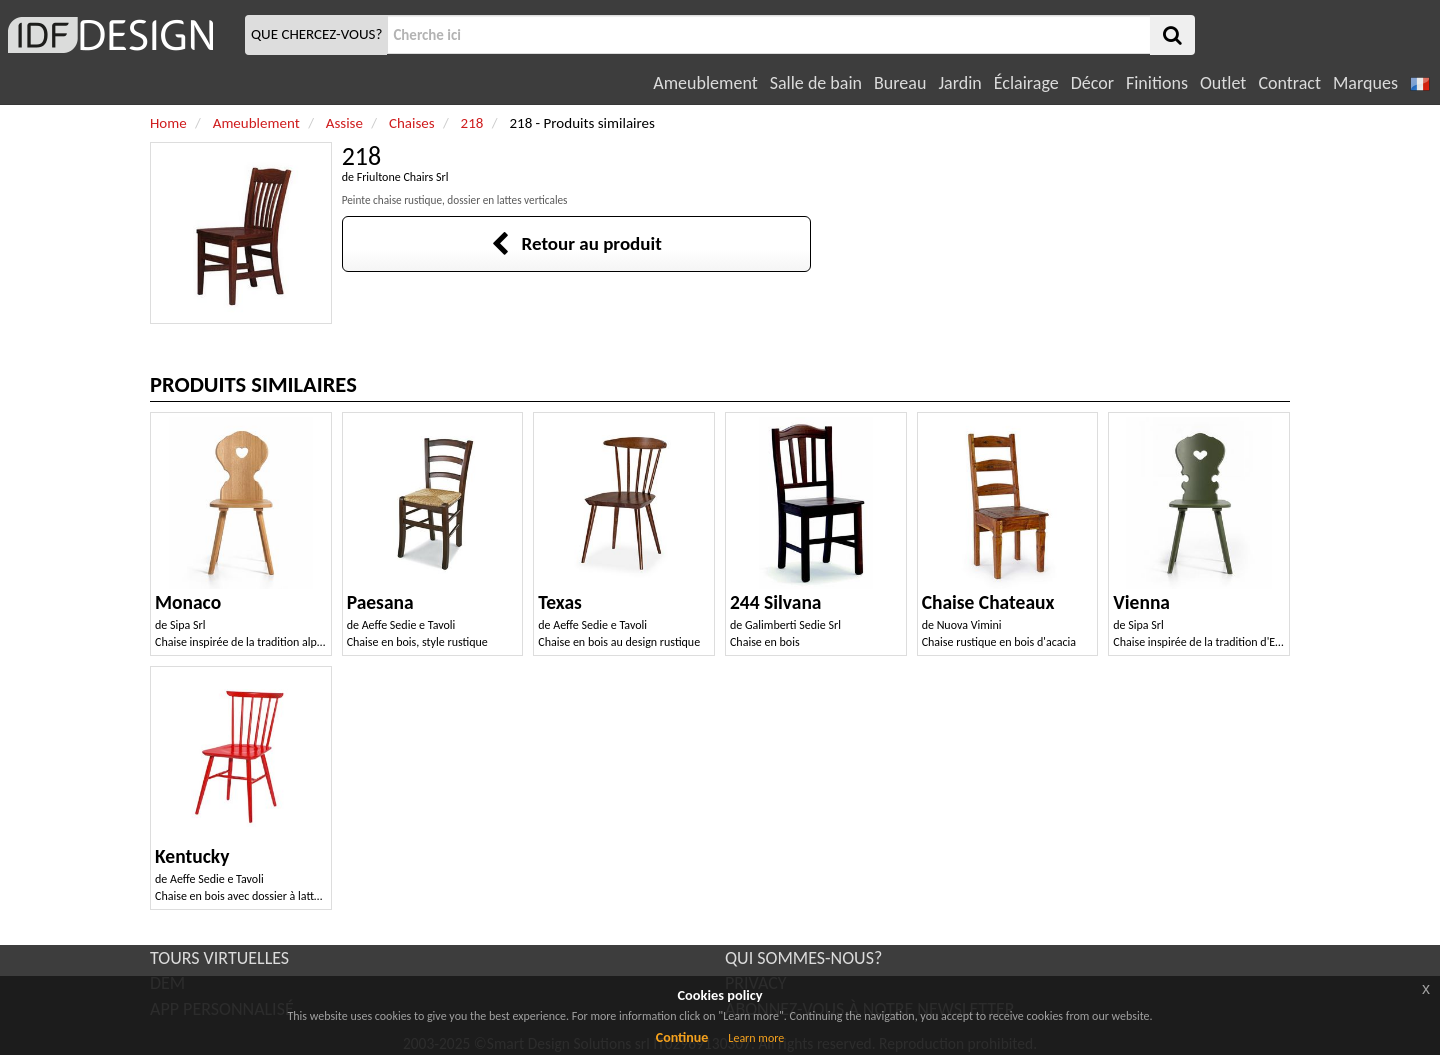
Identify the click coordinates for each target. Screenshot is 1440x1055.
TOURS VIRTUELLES (219, 958)
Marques (1365, 83)
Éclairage (1026, 83)
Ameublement (705, 83)
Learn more (756, 1038)
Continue (682, 1037)
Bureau (900, 83)
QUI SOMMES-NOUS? (803, 958)
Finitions (1157, 83)
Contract (1289, 83)
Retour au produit (576, 243)
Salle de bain (816, 83)
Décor (1092, 83)
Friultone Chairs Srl (403, 177)
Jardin (959, 83)
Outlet (1223, 83)
